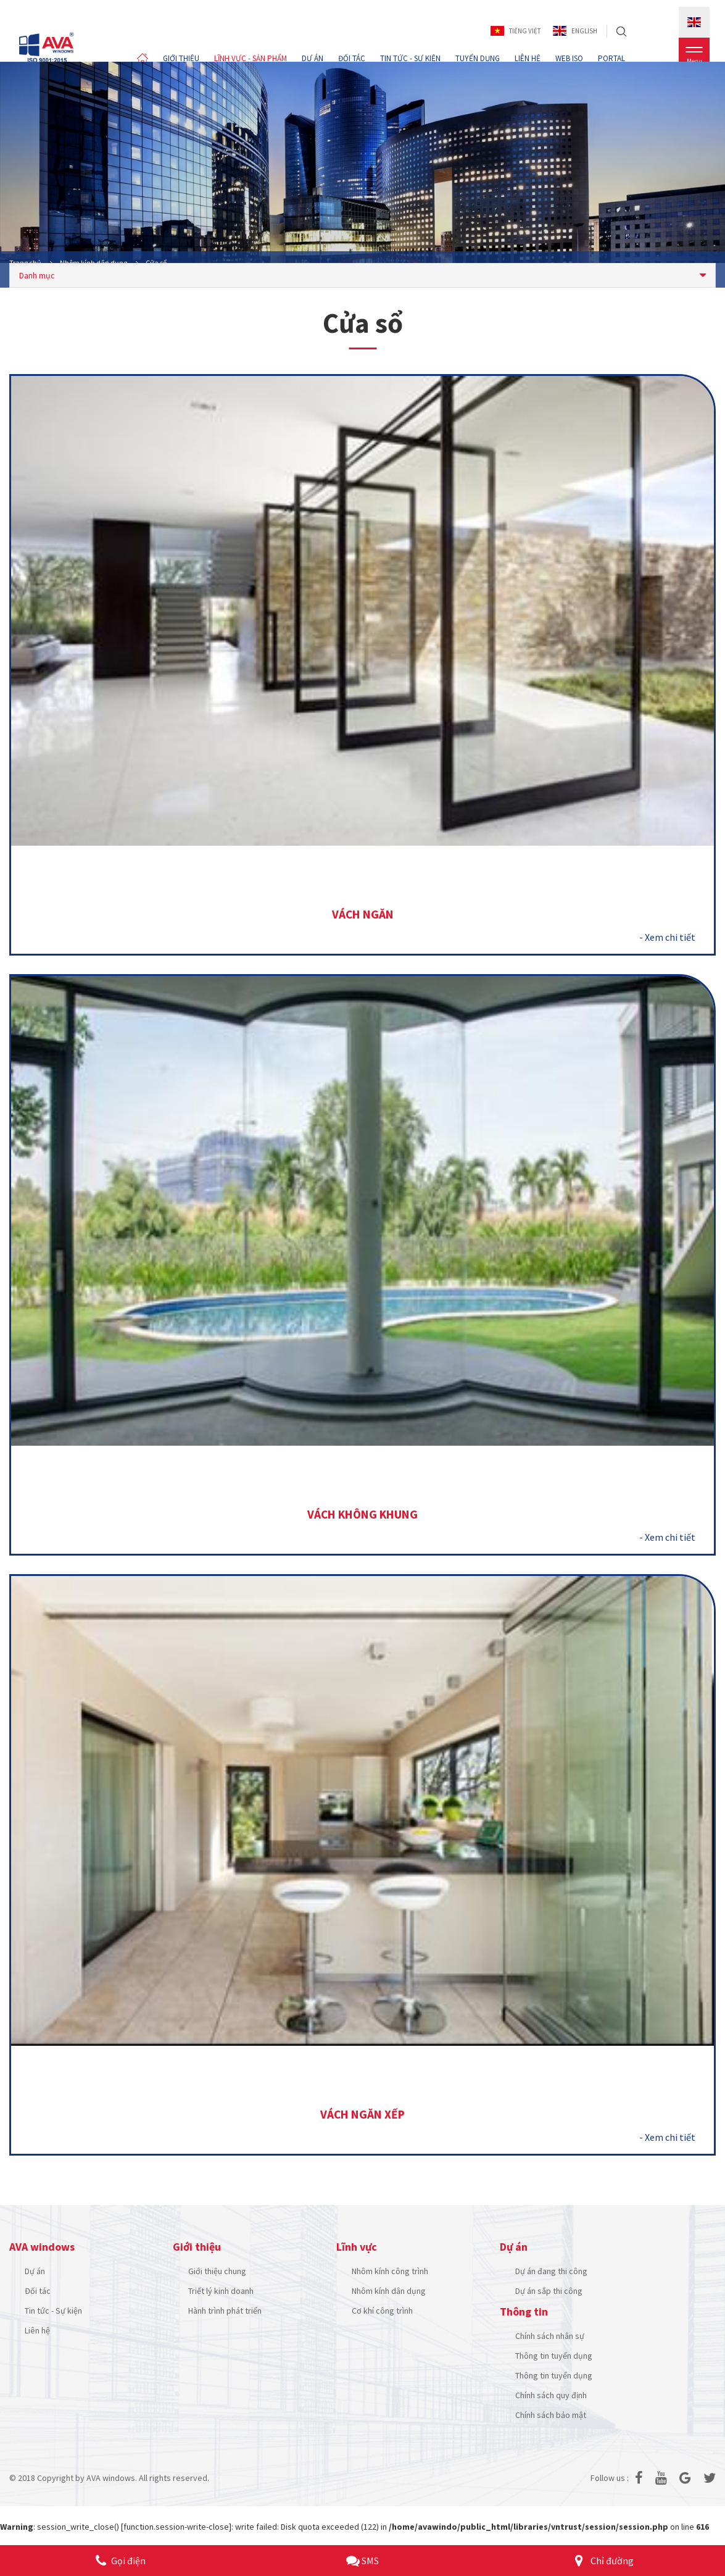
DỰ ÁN (312, 58)
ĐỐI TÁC (351, 58)
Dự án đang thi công (551, 2272)
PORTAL (611, 58)
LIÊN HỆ (528, 58)
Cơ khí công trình (382, 2312)
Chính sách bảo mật (550, 2416)
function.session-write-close (176, 2528)
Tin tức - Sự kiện (53, 2312)
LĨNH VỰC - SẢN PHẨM (250, 58)
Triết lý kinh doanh (221, 2292)
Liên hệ (37, 2332)
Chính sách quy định (551, 2397)
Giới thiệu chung (217, 2272)
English (575, 31)
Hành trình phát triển (225, 2312)
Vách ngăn (363, 914)
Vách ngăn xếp (362, 2116)
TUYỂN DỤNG (477, 58)
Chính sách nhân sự (549, 2337)
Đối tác (38, 2292)
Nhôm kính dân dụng (389, 2292)
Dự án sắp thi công (548, 2292)
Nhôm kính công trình (390, 2272)
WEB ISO (569, 58)
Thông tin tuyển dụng (553, 2357)
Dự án (35, 2272)
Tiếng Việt (516, 31)
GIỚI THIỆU (181, 58)
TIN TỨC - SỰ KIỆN (410, 58)
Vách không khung (362, 1515)
